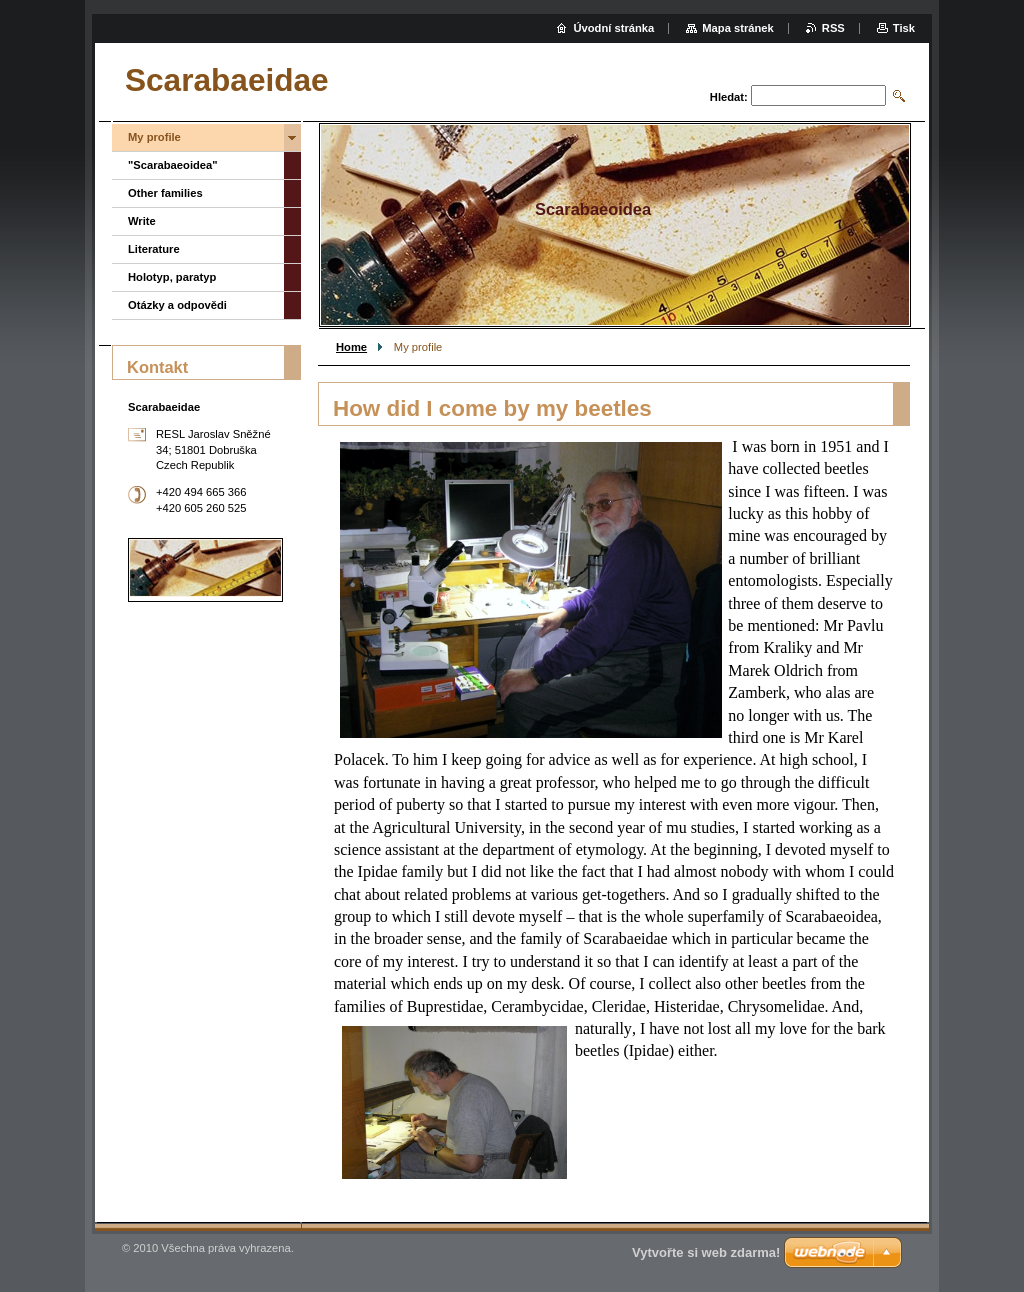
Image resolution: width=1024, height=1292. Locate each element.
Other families (165, 193)
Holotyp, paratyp (172, 277)
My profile (154, 137)
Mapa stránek (738, 28)
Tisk (904, 28)
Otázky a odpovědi (177, 305)
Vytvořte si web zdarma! (706, 1252)
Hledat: (729, 97)
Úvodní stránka (613, 28)
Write (142, 221)
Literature (154, 249)
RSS (833, 28)
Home (351, 347)
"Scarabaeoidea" (173, 165)
